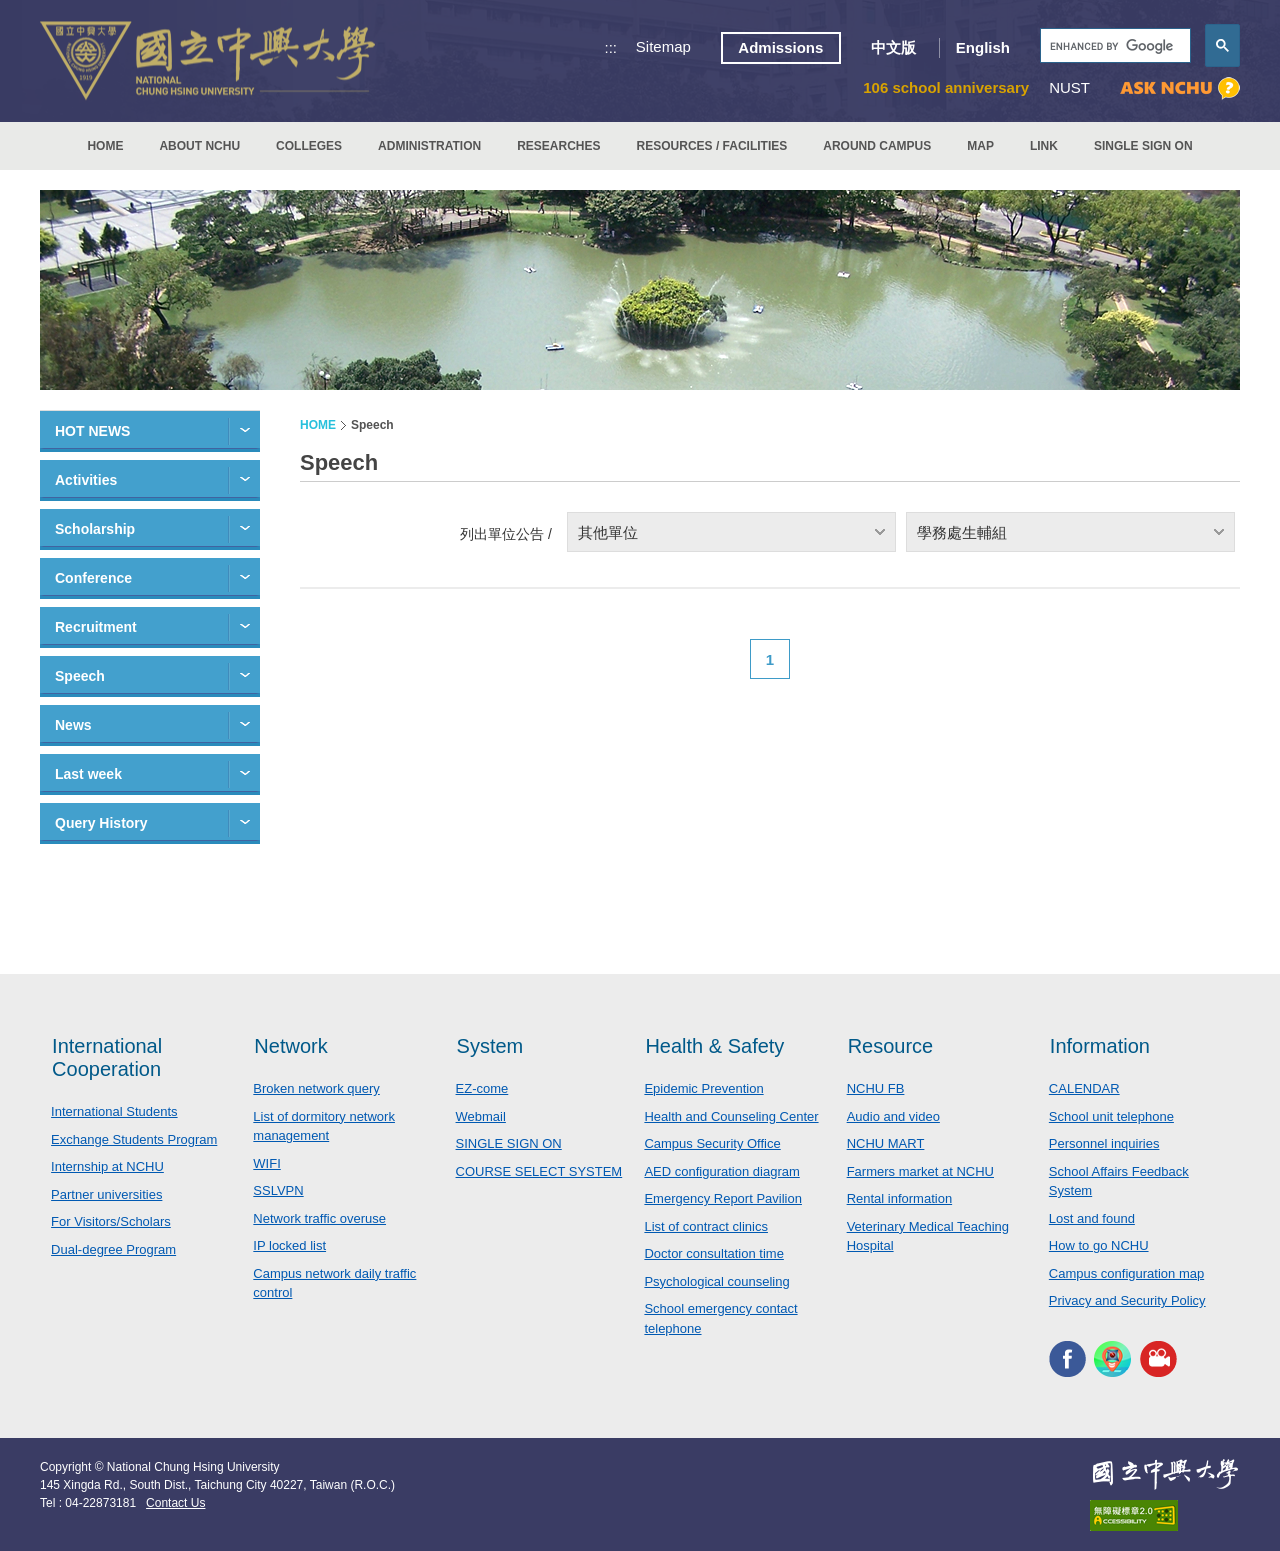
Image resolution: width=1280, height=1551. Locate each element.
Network (290, 1046)
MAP (980, 146)
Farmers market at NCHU (920, 1171)
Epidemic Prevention (703, 1088)
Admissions (780, 47)
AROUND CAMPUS (877, 146)
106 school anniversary (946, 87)
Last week (88, 774)
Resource (891, 1046)
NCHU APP (1112, 1359)
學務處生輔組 (962, 532)
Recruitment (96, 627)
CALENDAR (1084, 1088)
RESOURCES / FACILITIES (712, 146)
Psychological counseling (716, 1281)
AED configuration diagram (721, 1171)
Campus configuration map (1126, 1273)
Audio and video (893, 1116)
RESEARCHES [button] (558, 146)
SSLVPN (278, 1190)
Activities (86, 480)
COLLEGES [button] (309, 146)
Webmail (481, 1116)
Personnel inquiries (1104, 1143)
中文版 (893, 47)
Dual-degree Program (113, 1249)
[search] (1113, 46)
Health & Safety (714, 1046)
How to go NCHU (1099, 1245)
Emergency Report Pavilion (723, 1198)
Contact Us (175, 1503)
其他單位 (608, 532)
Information (1100, 1046)
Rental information (900, 1198)
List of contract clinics (706, 1226)
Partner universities (106, 1194)
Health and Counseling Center (731, 1116)
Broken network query (316, 1088)
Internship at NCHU (107, 1166)
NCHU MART (886, 1143)
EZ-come (482, 1088)
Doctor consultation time (713, 1253)
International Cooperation (107, 1057)
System (490, 1046)
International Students (114, 1111)
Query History (101, 823)
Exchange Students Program (134, 1139)
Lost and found (1092, 1218)
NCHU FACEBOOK (1067, 1359)
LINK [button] (1044, 146)
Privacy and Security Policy (1127, 1300)
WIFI (266, 1163)
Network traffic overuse (319, 1218)
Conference (93, 578)
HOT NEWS (92, 431)
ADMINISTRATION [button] (429, 146)
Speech (80, 676)
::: (611, 47)
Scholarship (95, 529)
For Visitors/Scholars (111, 1221)
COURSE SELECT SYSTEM (539, 1171)
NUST (1069, 87)
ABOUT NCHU (199, 146)
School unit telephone (1111, 1116)
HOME (105, 146)
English (983, 47)
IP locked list (289, 1245)
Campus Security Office (712, 1143)
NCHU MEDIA (1158, 1359)
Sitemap (663, 46)
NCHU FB (876, 1088)
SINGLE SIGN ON (1143, 146)
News (73, 725)
